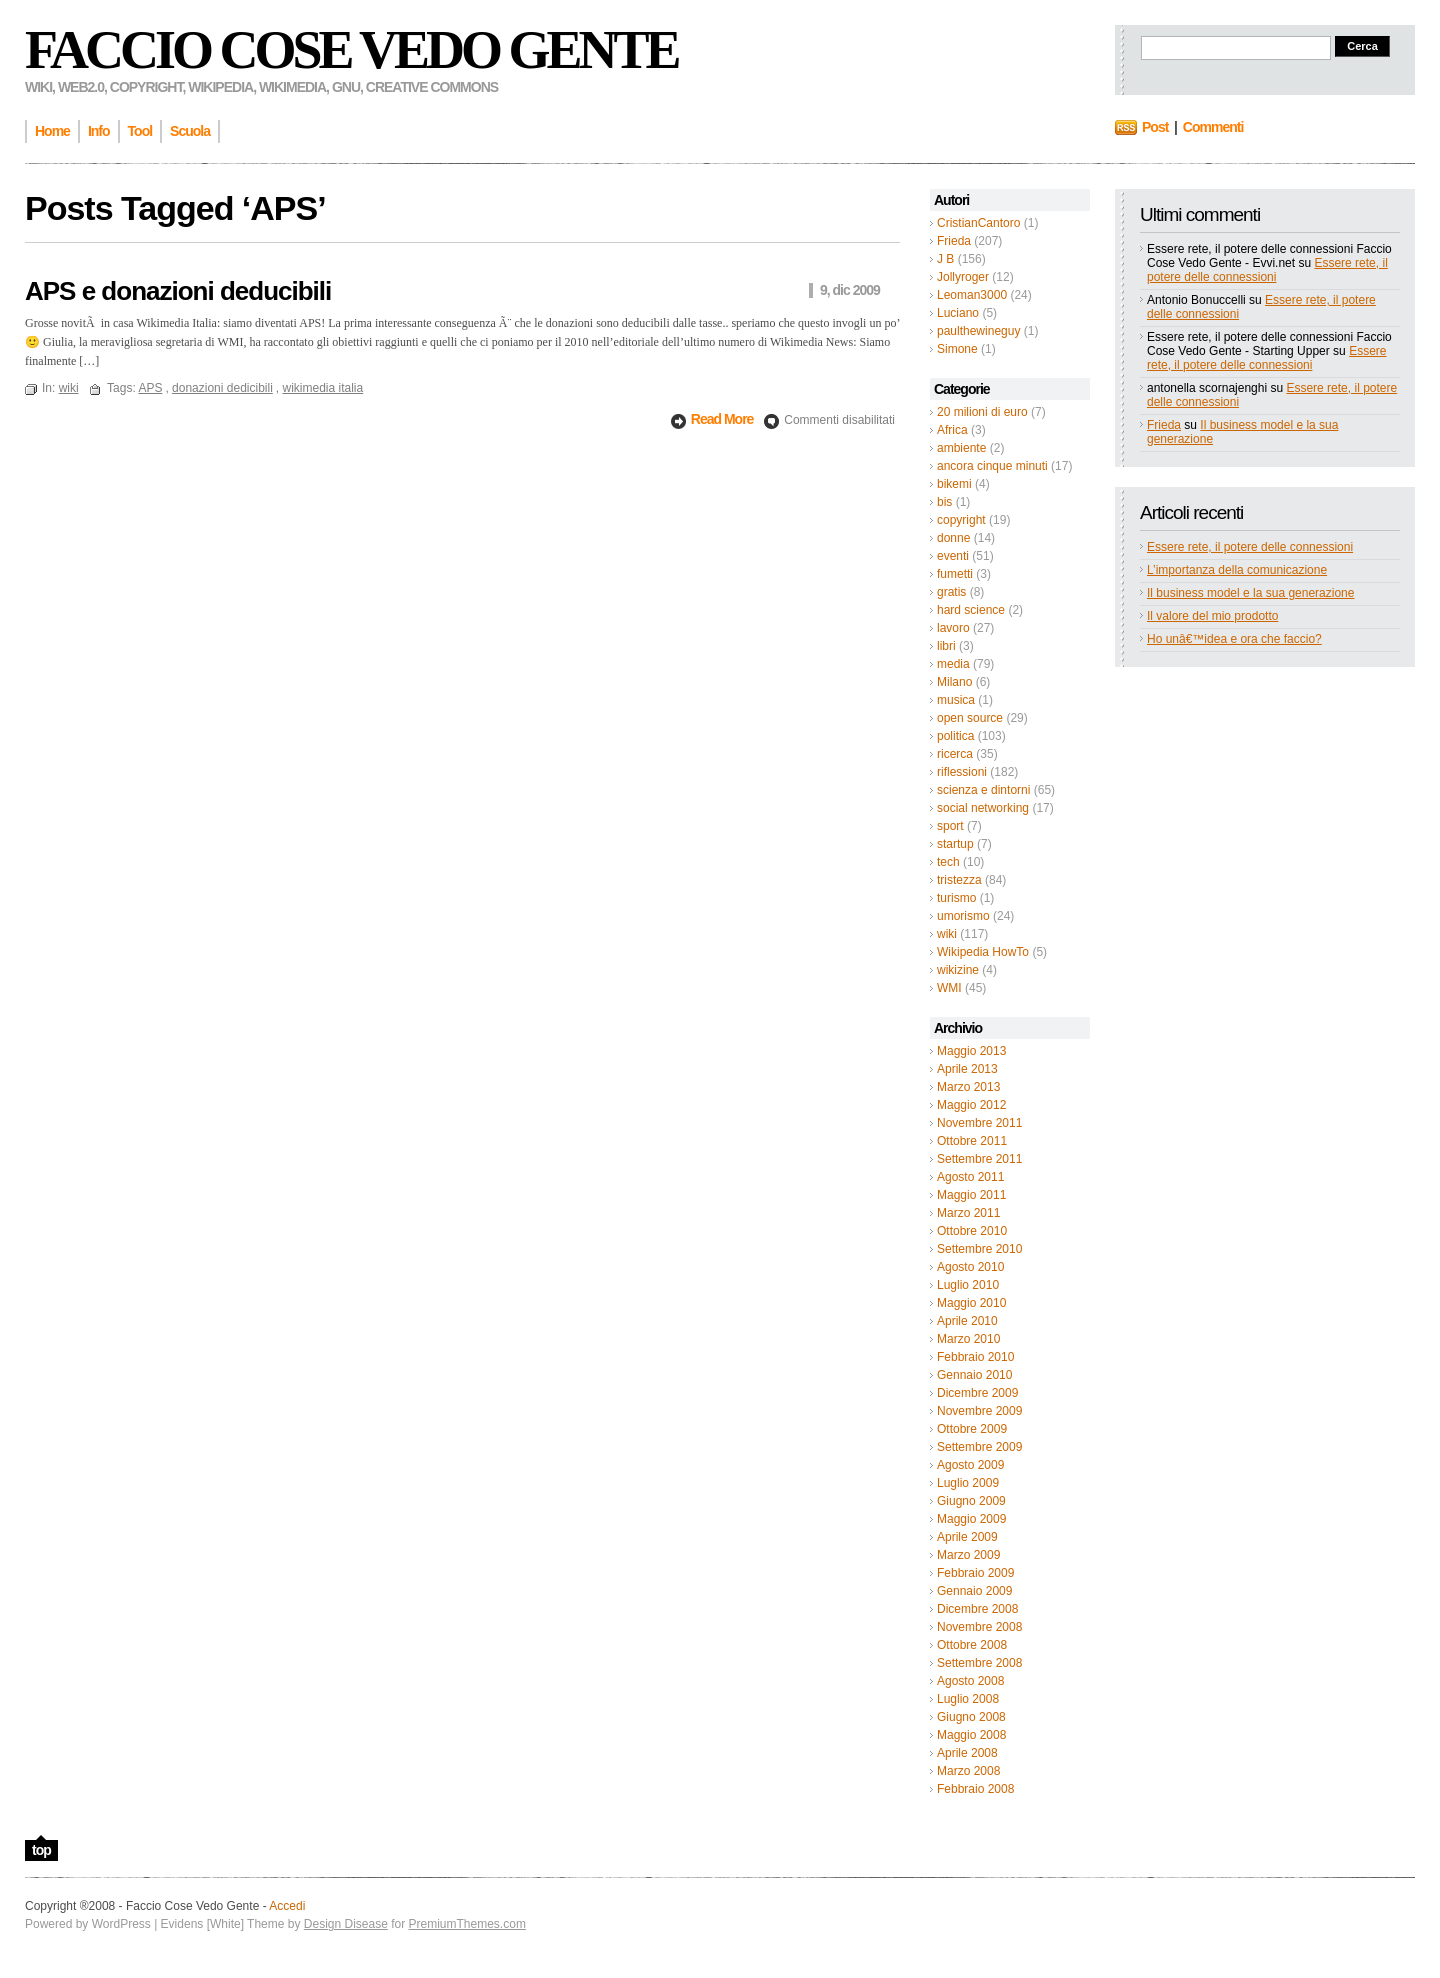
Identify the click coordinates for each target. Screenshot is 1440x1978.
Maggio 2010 (971, 1303)
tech (948, 862)
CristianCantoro (978, 223)
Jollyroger (963, 277)
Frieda (954, 241)
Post (1155, 127)
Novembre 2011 (979, 1123)
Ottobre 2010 (972, 1231)
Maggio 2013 (971, 1051)
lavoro (953, 628)
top (41, 1850)
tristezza (959, 880)
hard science (971, 610)
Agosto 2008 (970, 1681)
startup (955, 844)
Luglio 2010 (968, 1285)
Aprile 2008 (967, 1753)
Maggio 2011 (971, 1195)
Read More (723, 419)
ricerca (955, 754)
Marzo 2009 (968, 1555)
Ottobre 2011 (972, 1141)
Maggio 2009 (971, 1519)
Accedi (287, 1906)
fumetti (955, 574)
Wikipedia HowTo (983, 952)
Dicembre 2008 (977, 1609)
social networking (983, 808)
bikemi (954, 484)
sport (950, 826)
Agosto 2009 (970, 1465)
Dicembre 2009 (977, 1393)
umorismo (963, 916)
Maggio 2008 (971, 1735)
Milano (954, 682)
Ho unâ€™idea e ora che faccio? (1234, 639)
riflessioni (962, 772)
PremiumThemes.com (467, 1924)
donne (953, 538)
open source (970, 718)
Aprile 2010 (967, 1321)
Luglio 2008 (968, 1699)
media (953, 664)
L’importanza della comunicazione (1237, 570)
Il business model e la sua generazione (1250, 593)
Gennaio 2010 (974, 1375)
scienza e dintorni (983, 790)
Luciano (958, 313)
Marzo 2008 (968, 1771)
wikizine (958, 970)
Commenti (1213, 127)
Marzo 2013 (968, 1087)
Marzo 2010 (968, 1339)
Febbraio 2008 (975, 1789)
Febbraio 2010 (975, 1357)
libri (946, 646)
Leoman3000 (972, 295)
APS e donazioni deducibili (178, 291)
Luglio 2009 (968, 1483)
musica (956, 700)
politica (955, 736)
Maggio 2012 (971, 1105)
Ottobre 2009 (972, 1429)
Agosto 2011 (970, 1177)
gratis (951, 592)
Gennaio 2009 (974, 1591)
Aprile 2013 (967, 1069)
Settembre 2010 (979, 1249)
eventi (953, 556)
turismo (956, 898)
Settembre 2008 (979, 1663)
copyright (961, 520)
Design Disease (346, 1924)
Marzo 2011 (968, 1213)
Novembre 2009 (979, 1411)
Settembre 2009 (979, 1447)
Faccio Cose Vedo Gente (351, 50)
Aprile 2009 (967, 1537)
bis (944, 502)
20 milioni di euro (982, 412)
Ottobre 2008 (972, 1645)
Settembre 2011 (979, 1159)
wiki (947, 934)
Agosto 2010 (970, 1267)
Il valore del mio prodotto (1212, 616)
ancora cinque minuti (992, 466)
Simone (957, 349)
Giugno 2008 (971, 1717)
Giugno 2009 (971, 1501)
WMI (949, 988)
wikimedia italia (322, 388)
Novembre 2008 (979, 1627)
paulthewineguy (978, 331)
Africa (952, 430)
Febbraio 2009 (975, 1573)
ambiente (961, 448)
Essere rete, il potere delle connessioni (1267, 270)
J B (945, 259)
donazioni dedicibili (222, 388)
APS (150, 388)
